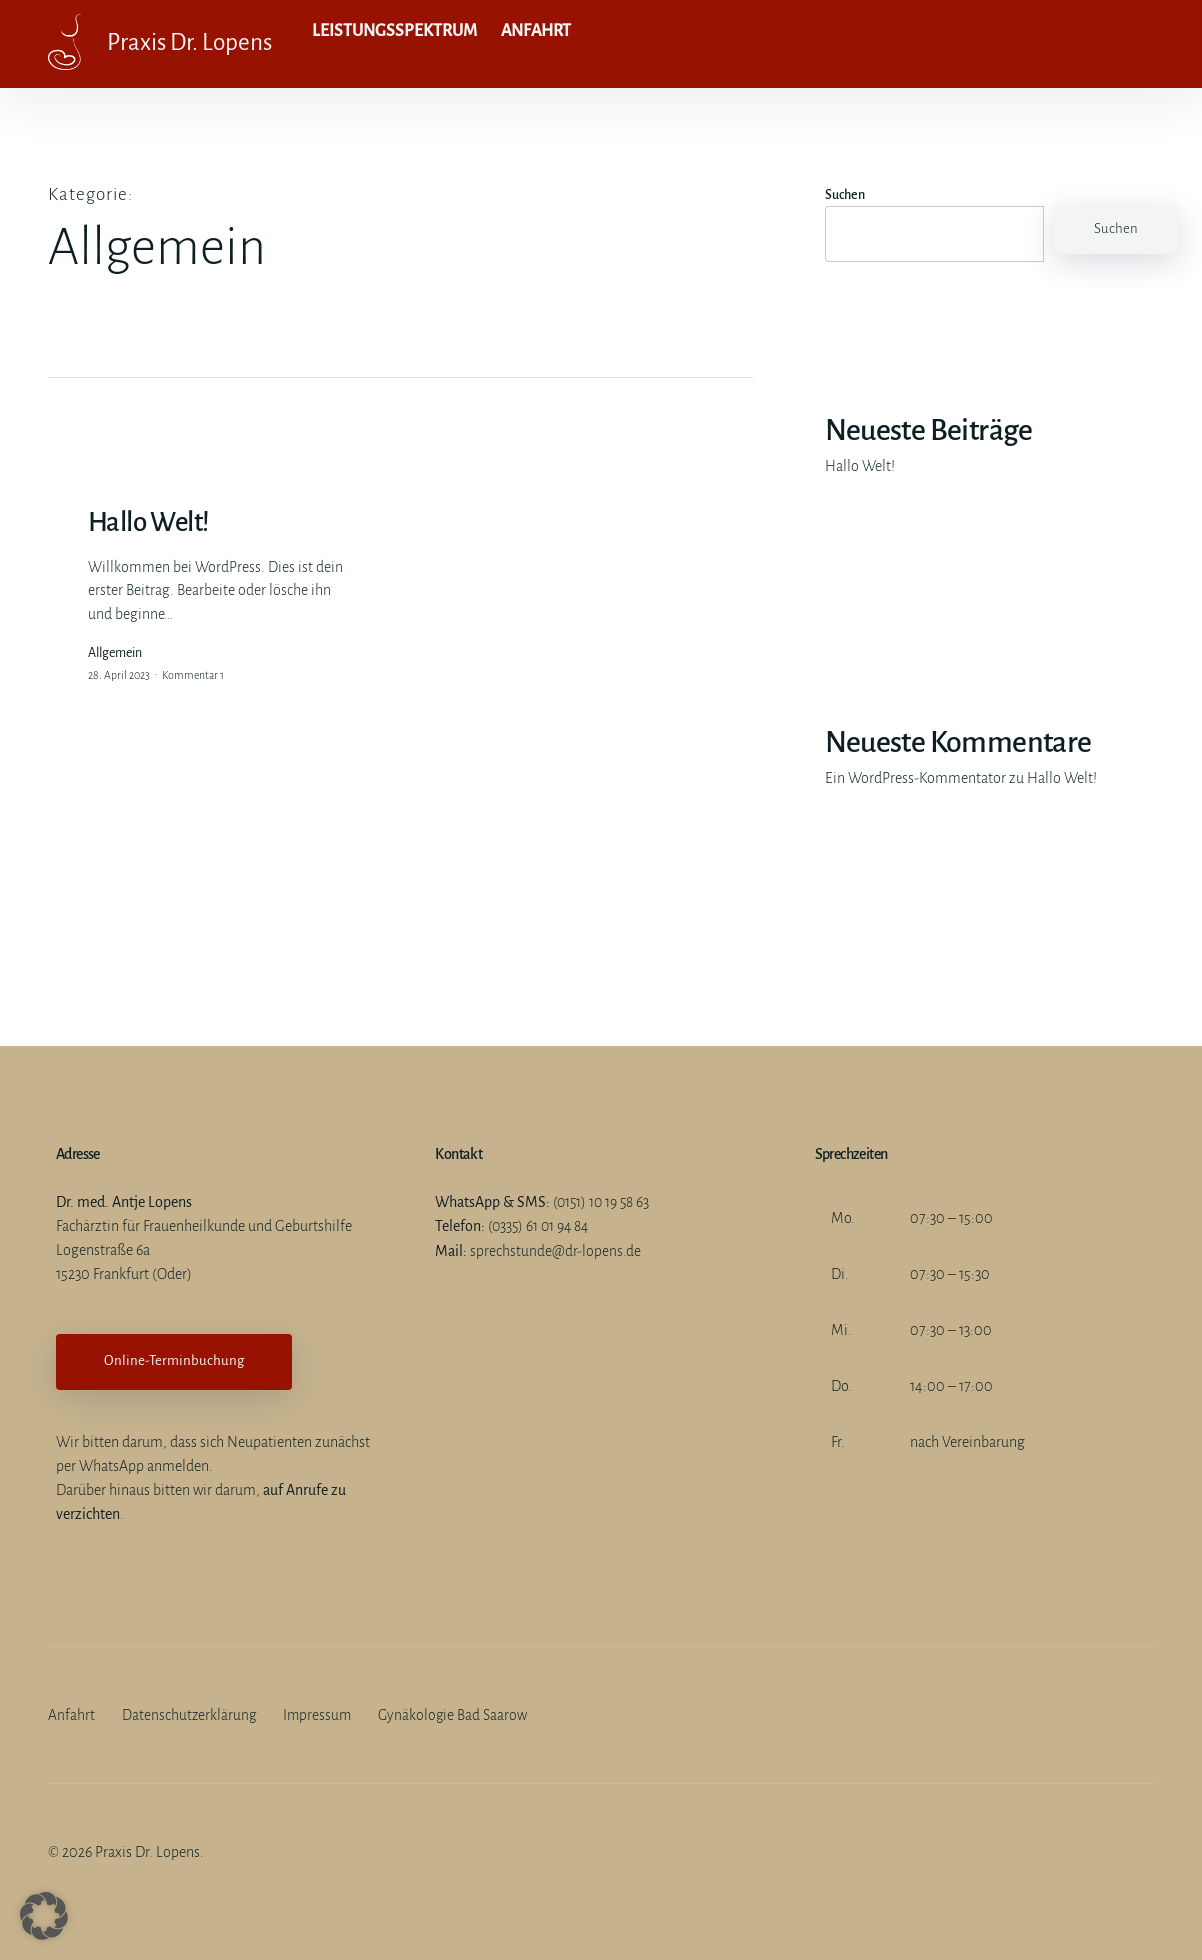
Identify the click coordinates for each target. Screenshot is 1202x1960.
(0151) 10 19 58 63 (603, 1202)
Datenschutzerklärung (190, 1715)
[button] (44, 1916)
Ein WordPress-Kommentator (915, 778)
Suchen (845, 195)
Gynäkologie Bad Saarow (457, 1715)
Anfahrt (533, 43)
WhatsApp (111, 1466)
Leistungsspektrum (396, 43)
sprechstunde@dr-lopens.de (555, 1250)
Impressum (320, 1715)
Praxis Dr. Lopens (202, 43)
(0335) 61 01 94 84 (541, 1226)
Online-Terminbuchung (174, 1360)
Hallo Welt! (860, 466)
